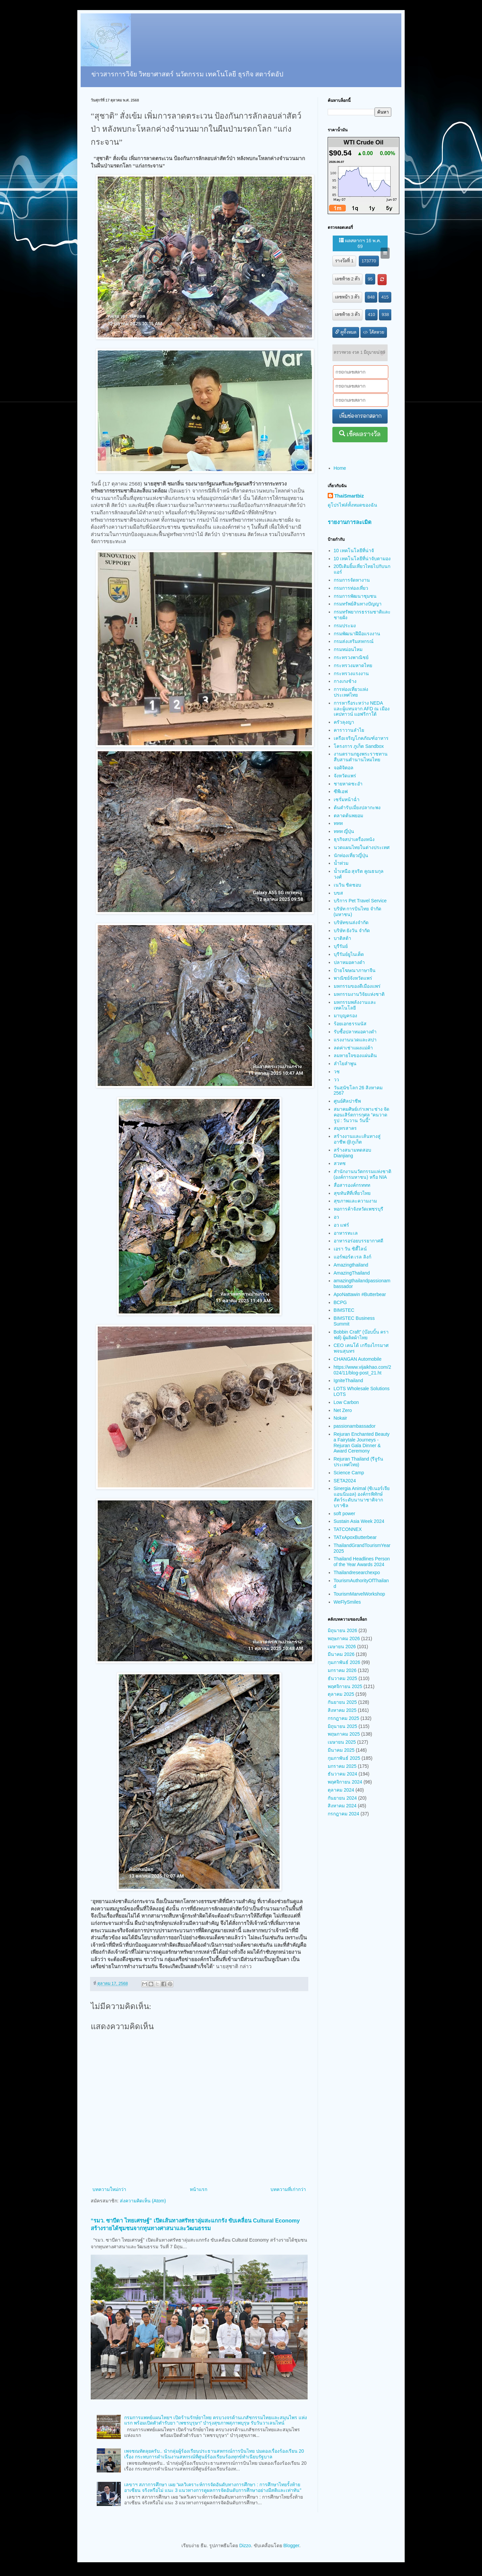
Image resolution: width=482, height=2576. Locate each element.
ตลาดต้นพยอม (348, 815)
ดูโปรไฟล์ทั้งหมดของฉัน (352, 505)
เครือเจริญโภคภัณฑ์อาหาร (361, 738)
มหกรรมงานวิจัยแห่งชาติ (359, 994)
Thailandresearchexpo (357, 1572)
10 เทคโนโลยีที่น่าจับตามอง (362, 558)
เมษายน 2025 (342, 1742)
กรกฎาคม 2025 (343, 1718)
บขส (338, 893)
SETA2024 (345, 1480)
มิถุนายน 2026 (342, 1630)
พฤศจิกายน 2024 (345, 1782)
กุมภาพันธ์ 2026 (344, 1662)
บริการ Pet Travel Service (360, 900)
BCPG (340, 1302)
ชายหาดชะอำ (348, 783)
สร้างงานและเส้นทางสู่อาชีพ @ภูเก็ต (357, 1139)
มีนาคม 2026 (341, 1654)
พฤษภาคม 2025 (344, 1734)
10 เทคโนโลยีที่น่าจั (354, 550)
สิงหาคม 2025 (342, 1710)
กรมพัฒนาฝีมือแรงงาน (357, 633)
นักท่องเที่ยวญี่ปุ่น (351, 855)
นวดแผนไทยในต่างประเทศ (362, 847)
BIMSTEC (344, 1310)
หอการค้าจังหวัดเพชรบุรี (358, 1209)
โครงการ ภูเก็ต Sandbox (359, 746)
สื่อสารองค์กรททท (352, 1185)
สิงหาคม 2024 (342, 1805)
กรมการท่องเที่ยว (351, 588)
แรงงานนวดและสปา (355, 1039)
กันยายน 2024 (342, 1798)
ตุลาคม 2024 (341, 1790)
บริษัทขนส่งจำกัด (351, 922)
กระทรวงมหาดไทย (353, 665)
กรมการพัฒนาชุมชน (355, 596)
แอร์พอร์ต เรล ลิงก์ (353, 1257)
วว (336, 1079)
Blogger (291, 2545)
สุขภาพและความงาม (355, 1201)
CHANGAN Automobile (358, 1359)
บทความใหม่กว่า (109, 2189)
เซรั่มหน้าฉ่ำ (346, 799)
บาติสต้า (342, 938)
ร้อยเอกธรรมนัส (350, 1023)
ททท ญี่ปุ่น (344, 831)
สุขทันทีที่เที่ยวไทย (352, 1193)
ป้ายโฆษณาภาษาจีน (355, 970)
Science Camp (349, 1472)
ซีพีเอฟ (341, 791)
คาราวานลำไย (349, 730)
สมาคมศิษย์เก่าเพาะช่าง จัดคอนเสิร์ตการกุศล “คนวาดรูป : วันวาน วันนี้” (362, 1114)
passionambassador (355, 1426)
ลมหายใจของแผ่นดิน (355, 1055)
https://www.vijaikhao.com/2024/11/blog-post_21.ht (362, 1369)
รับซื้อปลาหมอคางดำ (355, 1031)
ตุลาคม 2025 (341, 1694)
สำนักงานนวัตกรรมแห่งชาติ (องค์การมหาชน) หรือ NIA (362, 1174)
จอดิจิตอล (343, 767)
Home (340, 468)
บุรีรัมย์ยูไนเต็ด (349, 954)
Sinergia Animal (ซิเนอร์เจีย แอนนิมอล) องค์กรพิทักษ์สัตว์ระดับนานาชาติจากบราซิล (362, 1497)
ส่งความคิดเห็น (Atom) (143, 2200)
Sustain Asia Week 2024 (359, 1521)
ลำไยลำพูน (345, 1063)
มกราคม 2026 (342, 1670)
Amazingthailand (351, 1265)
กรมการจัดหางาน (352, 580)
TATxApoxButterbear (355, 1537)
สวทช (340, 1163)
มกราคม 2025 (342, 1766)
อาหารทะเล (346, 1233)
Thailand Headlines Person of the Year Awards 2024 (362, 1561)
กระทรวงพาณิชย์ (351, 657)
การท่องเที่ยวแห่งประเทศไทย (351, 692)
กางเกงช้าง (345, 681)
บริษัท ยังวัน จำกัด (352, 930)
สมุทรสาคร (345, 1128)
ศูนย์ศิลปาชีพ (347, 1101)
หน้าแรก (198, 2189)
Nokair (340, 1418)
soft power (344, 1513)
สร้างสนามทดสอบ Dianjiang (352, 1152)
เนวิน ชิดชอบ (348, 885)
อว (336, 1217)
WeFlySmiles (347, 1602)
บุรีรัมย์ (341, 946)
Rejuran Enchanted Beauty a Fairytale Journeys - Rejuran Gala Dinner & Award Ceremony (362, 1442)
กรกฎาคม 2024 (343, 1813)
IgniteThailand (348, 1380)
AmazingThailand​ (352, 1273)
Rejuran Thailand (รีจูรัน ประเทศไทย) (359, 1461)
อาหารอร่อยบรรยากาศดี (358, 1240)
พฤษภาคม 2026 (344, 1638)
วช (337, 1071)
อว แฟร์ (341, 1225)
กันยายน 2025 (342, 1702)
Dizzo (245, 2545)
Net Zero (343, 1410)
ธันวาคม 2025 (342, 1678)
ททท (338, 823)
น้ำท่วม (341, 863)
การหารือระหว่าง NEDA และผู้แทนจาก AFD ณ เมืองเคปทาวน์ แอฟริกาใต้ (362, 708)
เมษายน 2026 (342, 1646)
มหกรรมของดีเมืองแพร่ (357, 986)
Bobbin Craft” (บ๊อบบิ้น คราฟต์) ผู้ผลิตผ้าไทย (361, 1334)
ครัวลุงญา (344, 722)
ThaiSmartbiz (349, 496)
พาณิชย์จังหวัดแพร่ (353, 978)
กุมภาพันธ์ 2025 (344, 1758)
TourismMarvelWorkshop (359, 1594)
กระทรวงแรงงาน (351, 673)
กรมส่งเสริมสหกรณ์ (354, 641)
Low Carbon (346, 1402)
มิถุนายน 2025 (342, 1726)
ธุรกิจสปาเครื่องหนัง (354, 839)
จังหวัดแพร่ (345, 775)
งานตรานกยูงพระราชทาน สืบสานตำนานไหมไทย (361, 756)
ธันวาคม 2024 (342, 1774)
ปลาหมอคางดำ (349, 962)
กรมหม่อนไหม (348, 649)
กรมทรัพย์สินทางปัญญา (358, 603)
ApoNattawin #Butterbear (360, 1294)
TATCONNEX (348, 1529)
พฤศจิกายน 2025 (345, 1686)
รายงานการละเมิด (350, 522)
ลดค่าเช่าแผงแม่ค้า (353, 1047)
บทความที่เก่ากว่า (288, 2189)
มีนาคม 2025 (341, 1750)
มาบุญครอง (345, 1015)
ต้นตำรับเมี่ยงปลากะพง (357, 807)
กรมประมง (345, 625)
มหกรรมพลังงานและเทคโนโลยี (355, 1005)
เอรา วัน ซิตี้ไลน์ (350, 1248)
